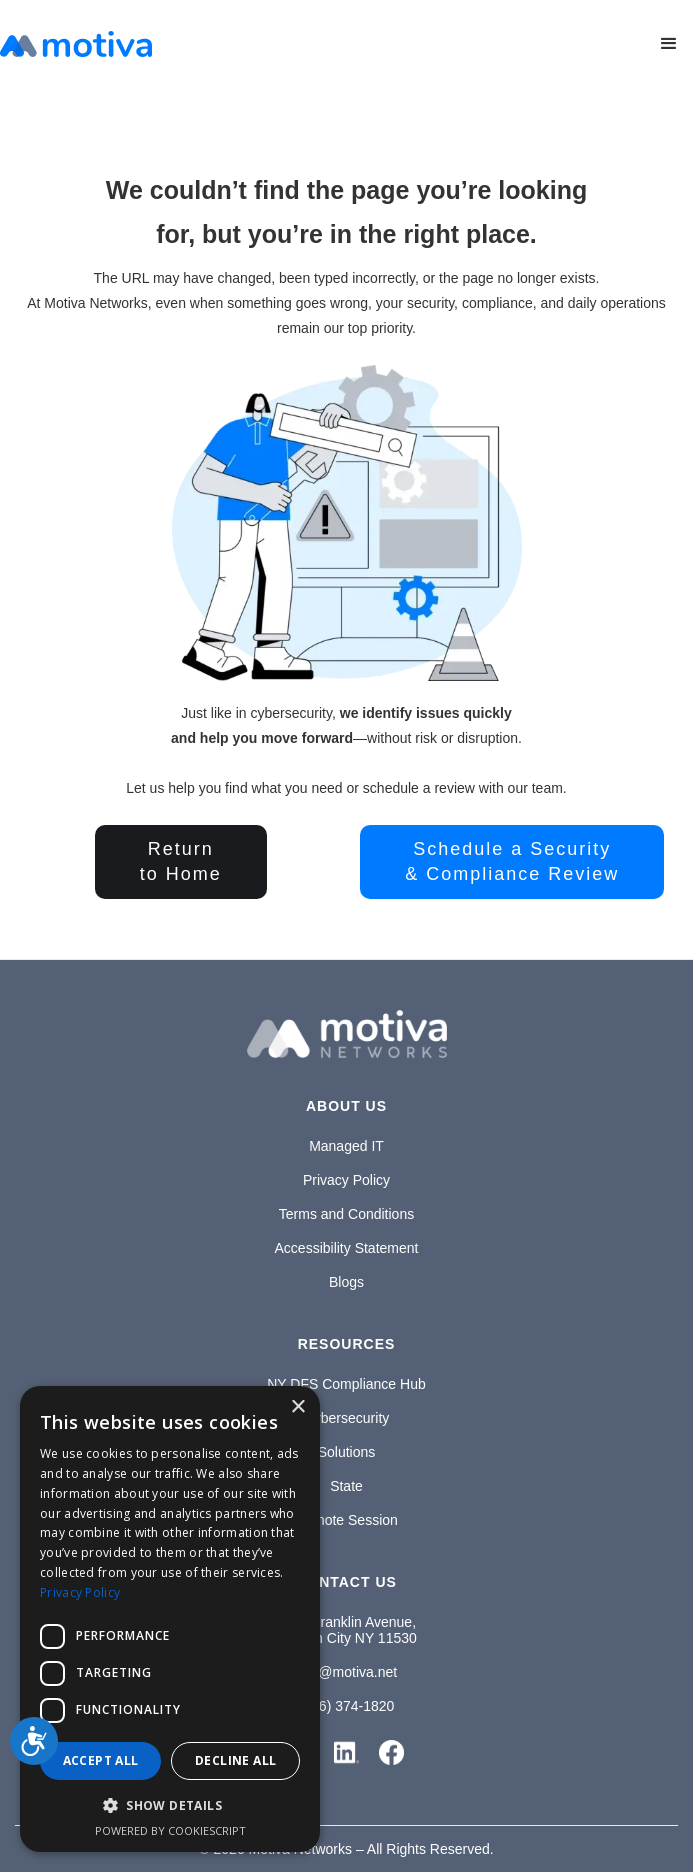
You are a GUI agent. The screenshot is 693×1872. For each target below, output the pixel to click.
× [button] (297, 1407)
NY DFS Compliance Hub (346, 1384)
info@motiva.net (346, 1672)
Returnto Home (181, 861)
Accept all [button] (101, 1760)
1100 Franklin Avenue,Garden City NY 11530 (346, 1630)
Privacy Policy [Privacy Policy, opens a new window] (80, 1592)
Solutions (347, 1452)
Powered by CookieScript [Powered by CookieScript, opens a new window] (170, 1830)
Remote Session (346, 1520)
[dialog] (170, 1619)
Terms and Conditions (346, 1214)
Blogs (346, 1282)
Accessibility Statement (347, 1248)
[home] (76, 44)
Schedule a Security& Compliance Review (512, 861)
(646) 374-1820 (347, 1706)
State (346, 1486)
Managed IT (346, 1146)
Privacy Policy (346, 1180)
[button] (669, 44)
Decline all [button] (235, 1760)
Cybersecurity (347, 1418)
